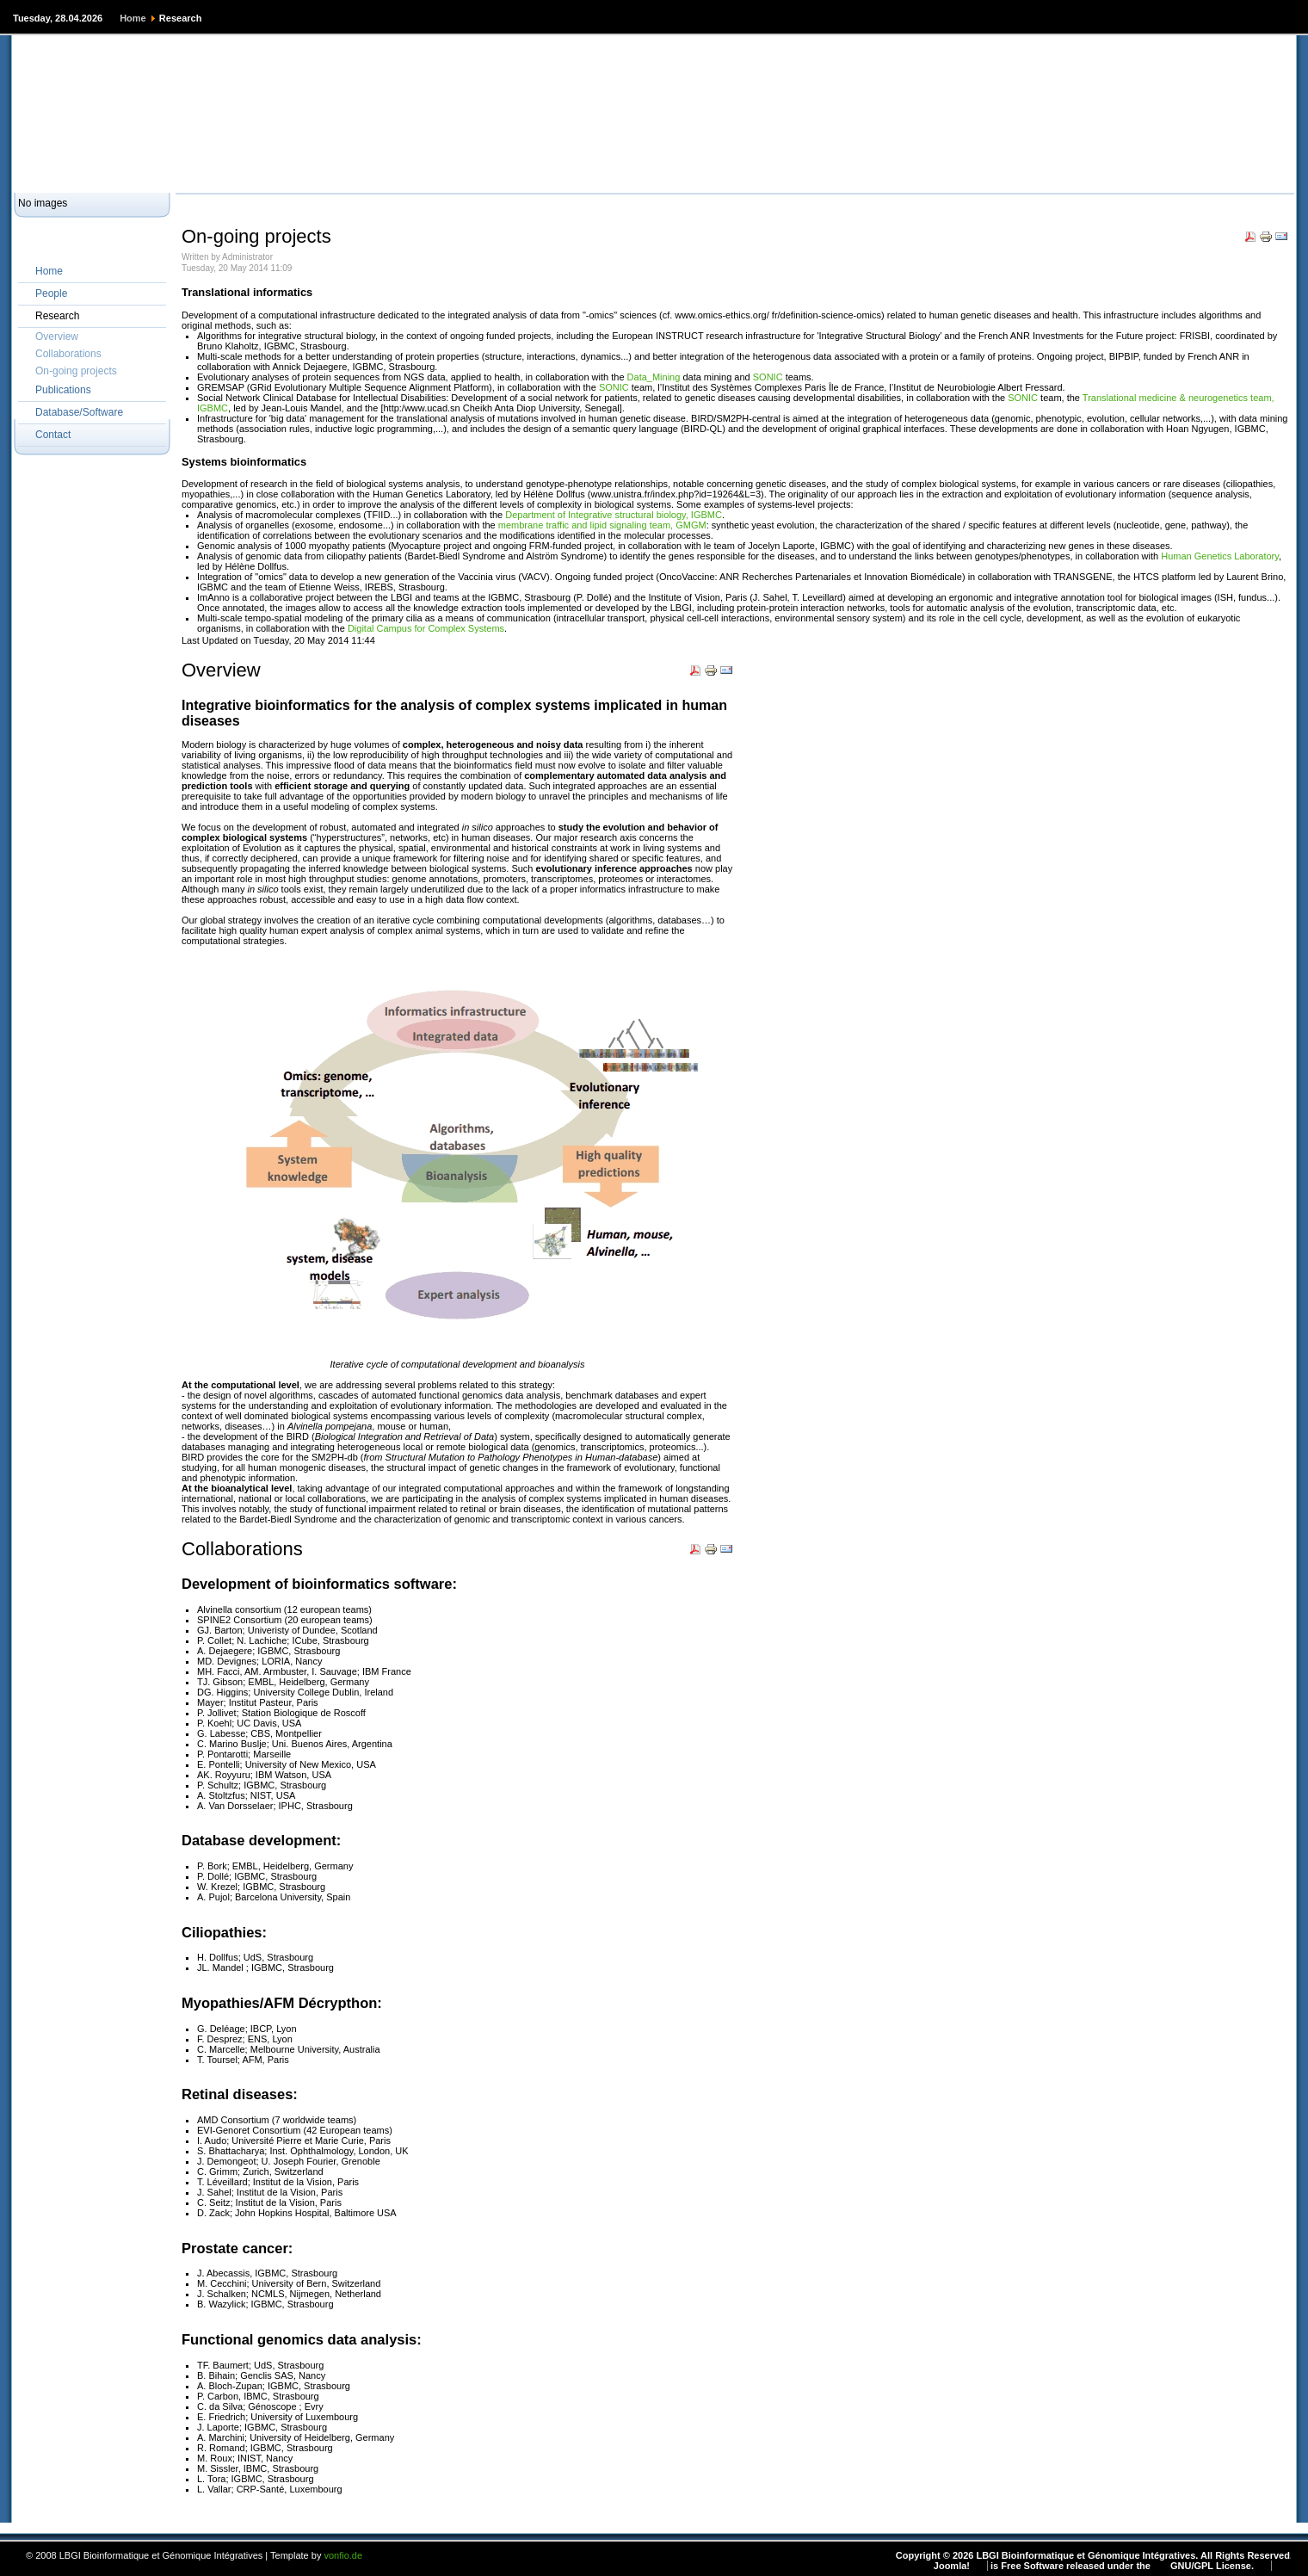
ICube (471, 173)
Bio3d (365, 173)
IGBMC (419, 173)
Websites (108, 173)
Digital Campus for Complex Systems (426, 628)
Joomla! (952, 2566)
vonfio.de (343, 2555)
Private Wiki (254, 173)
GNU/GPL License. (1212, 2566)
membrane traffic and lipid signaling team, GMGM (602, 525)
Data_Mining (654, 377)
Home (133, 18)
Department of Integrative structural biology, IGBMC (613, 515)
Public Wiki (178, 173)
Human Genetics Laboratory (1220, 556)
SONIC (768, 377)
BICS (316, 173)
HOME (49, 173)
